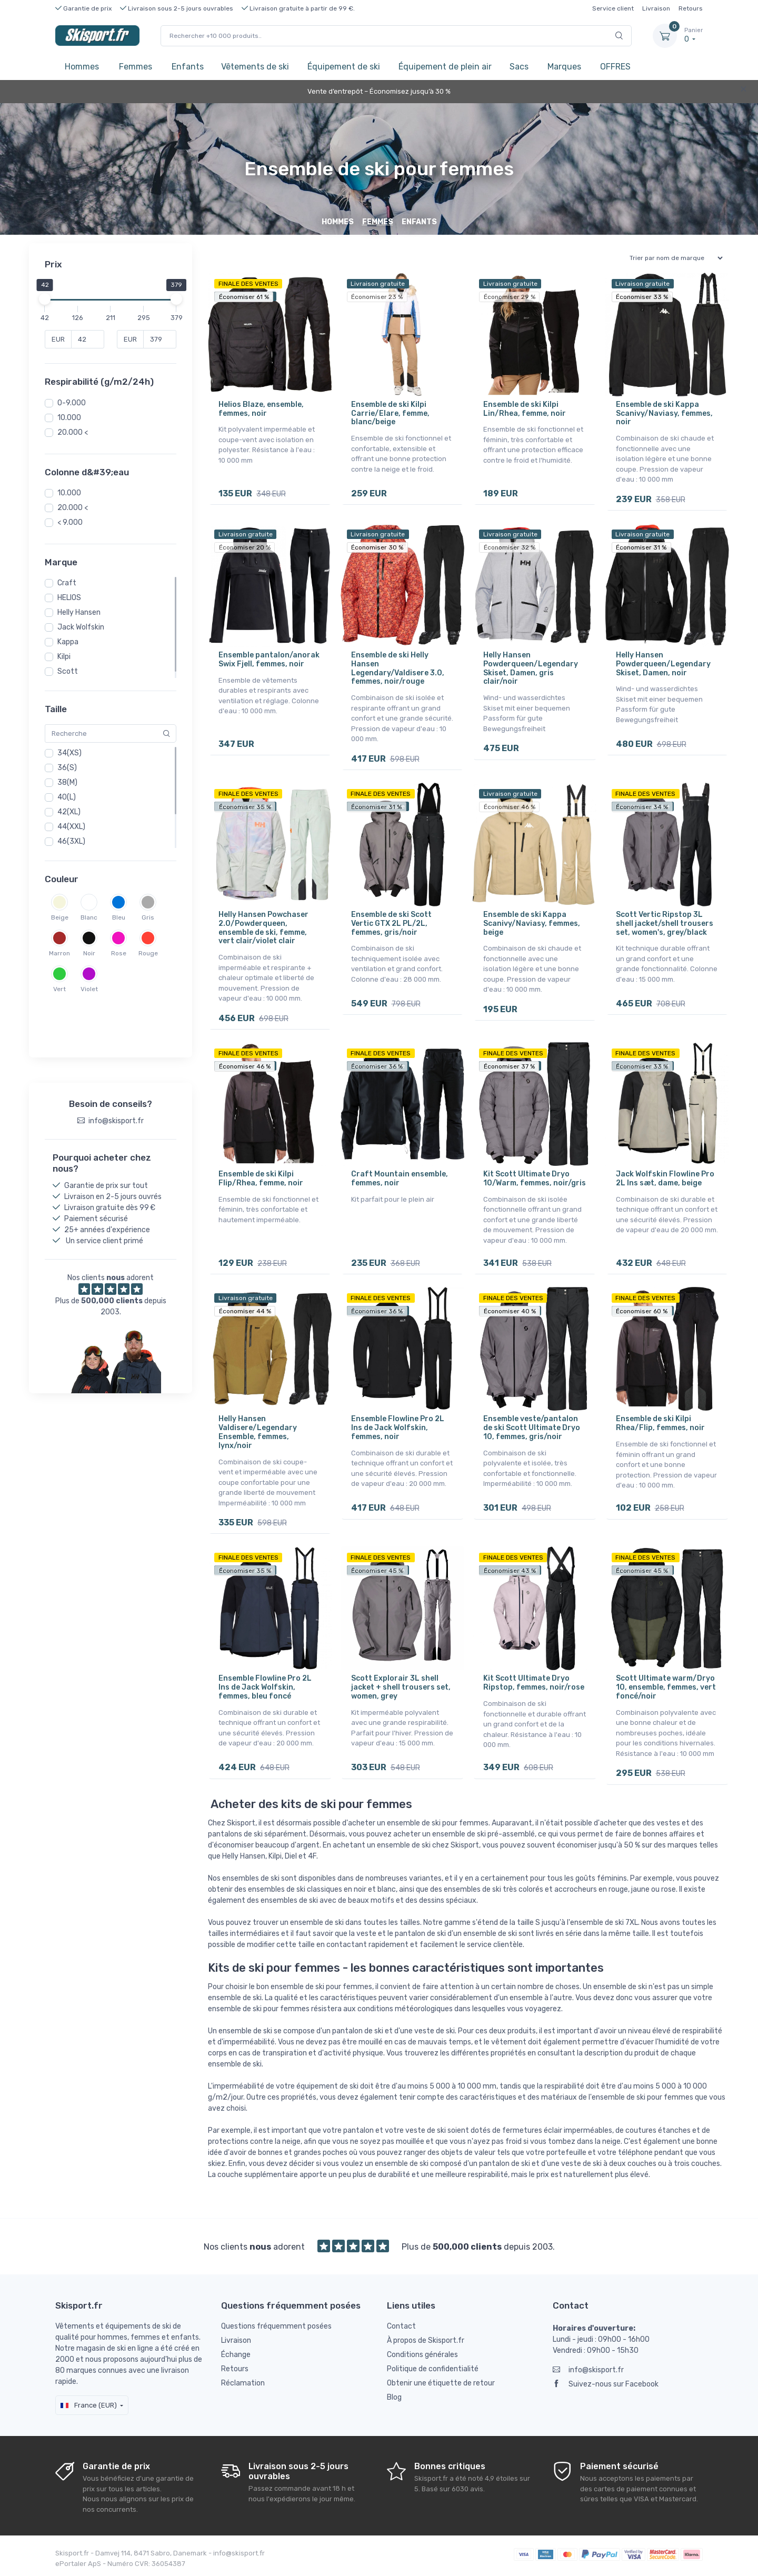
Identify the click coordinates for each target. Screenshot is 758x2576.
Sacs (519, 67)
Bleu (118, 917)
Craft (66, 582)
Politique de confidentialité (432, 2367)
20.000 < (72, 432)
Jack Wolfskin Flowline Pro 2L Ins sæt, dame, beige (665, 1178)
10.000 (69, 417)
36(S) (67, 767)
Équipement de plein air (445, 67)
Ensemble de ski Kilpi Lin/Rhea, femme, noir (524, 409)
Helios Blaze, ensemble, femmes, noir (261, 409)
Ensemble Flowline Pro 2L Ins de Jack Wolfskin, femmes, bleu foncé (265, 1686)
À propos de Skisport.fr (425, 2339)
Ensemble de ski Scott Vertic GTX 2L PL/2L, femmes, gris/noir (391, 923)
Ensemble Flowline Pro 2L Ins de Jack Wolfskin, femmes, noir (397, 1427)
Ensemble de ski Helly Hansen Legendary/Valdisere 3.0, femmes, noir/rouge (397, 668)
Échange (236, 2353)
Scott (67, 671)
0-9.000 (71, 402)
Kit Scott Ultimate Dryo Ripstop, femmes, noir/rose (533, 1682)
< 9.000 (70, 522)
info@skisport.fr (588, 2368)
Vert (59, 989)
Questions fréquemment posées (276, 2325)
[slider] (45, 299)
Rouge (148, 953)
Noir (89, 953)
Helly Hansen (79, 612)
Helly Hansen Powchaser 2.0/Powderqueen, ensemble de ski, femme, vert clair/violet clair (263, 927)
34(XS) (69, 752)
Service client (613, 8)
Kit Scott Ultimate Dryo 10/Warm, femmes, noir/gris (534, 1178)
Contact (401, 2325)
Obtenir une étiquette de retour (441, 2382)
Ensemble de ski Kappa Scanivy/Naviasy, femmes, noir (664, 413)
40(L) (66, 797)
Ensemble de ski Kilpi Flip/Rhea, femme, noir (260, 1178)
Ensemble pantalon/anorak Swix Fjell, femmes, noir (269, 659)
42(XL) (69, 811)
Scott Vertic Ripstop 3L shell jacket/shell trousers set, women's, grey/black (664, 923)
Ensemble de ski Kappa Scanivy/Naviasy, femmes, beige (531, 923)
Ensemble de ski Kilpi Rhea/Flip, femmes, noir (660, 1423)
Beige (59, 917)
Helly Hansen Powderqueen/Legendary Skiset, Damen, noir (663, 664)
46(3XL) (71, 841)
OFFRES (615, 67)
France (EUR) (89, 2404)
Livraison (656, 8)
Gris (148, 917)
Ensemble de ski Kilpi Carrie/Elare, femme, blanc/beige (390, 413)
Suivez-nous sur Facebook (606, 2383)
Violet (89, 989)
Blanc (89, 917)
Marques (564, 67)
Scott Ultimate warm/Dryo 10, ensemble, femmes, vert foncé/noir (666, 1686)
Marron (59, 953)
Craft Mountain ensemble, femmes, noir (399, 1178)
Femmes (135, 67)
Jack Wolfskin (80, 627)
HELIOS (69, 597)
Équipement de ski (343, 67)
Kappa (67, 641)
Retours (691, 8)
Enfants (188, 67)
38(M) (67, 782)
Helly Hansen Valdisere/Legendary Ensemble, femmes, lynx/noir (257, 1431)
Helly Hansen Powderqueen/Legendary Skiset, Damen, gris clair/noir (530, 668)
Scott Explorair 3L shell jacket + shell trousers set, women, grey (401, 1686)
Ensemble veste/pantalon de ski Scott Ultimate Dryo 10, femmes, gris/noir (531, 1427)
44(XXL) (71, 826)
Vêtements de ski (255, 67)
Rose (118, 953)
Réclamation (243, 2382)
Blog (394, 2396)
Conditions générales (422, 2353)
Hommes (82, 67)
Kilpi (64, 656)
